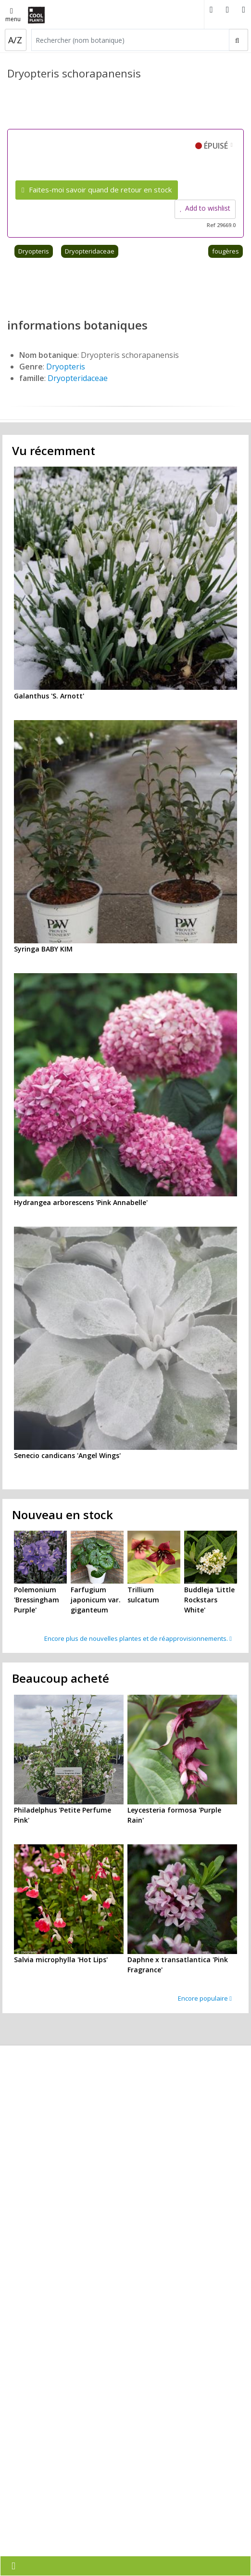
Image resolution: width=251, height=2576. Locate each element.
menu (13, 15)
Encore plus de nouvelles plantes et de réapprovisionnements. (138, 1638)
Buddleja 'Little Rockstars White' (209, 1599)
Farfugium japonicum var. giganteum (96, 1599)
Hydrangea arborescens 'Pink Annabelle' (81, 1202)
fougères (225, 251)
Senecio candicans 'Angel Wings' (67, 1455)
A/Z (15, 40)
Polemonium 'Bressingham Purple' (36, 1599)
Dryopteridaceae (89, 251)
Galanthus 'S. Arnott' (49, 695)
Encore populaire (205, 1998)
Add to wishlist (205, 208)
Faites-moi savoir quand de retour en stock (97, 189)
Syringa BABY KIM (43, 948)
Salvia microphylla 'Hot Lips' (61, 1959)
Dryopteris (33, 251)
